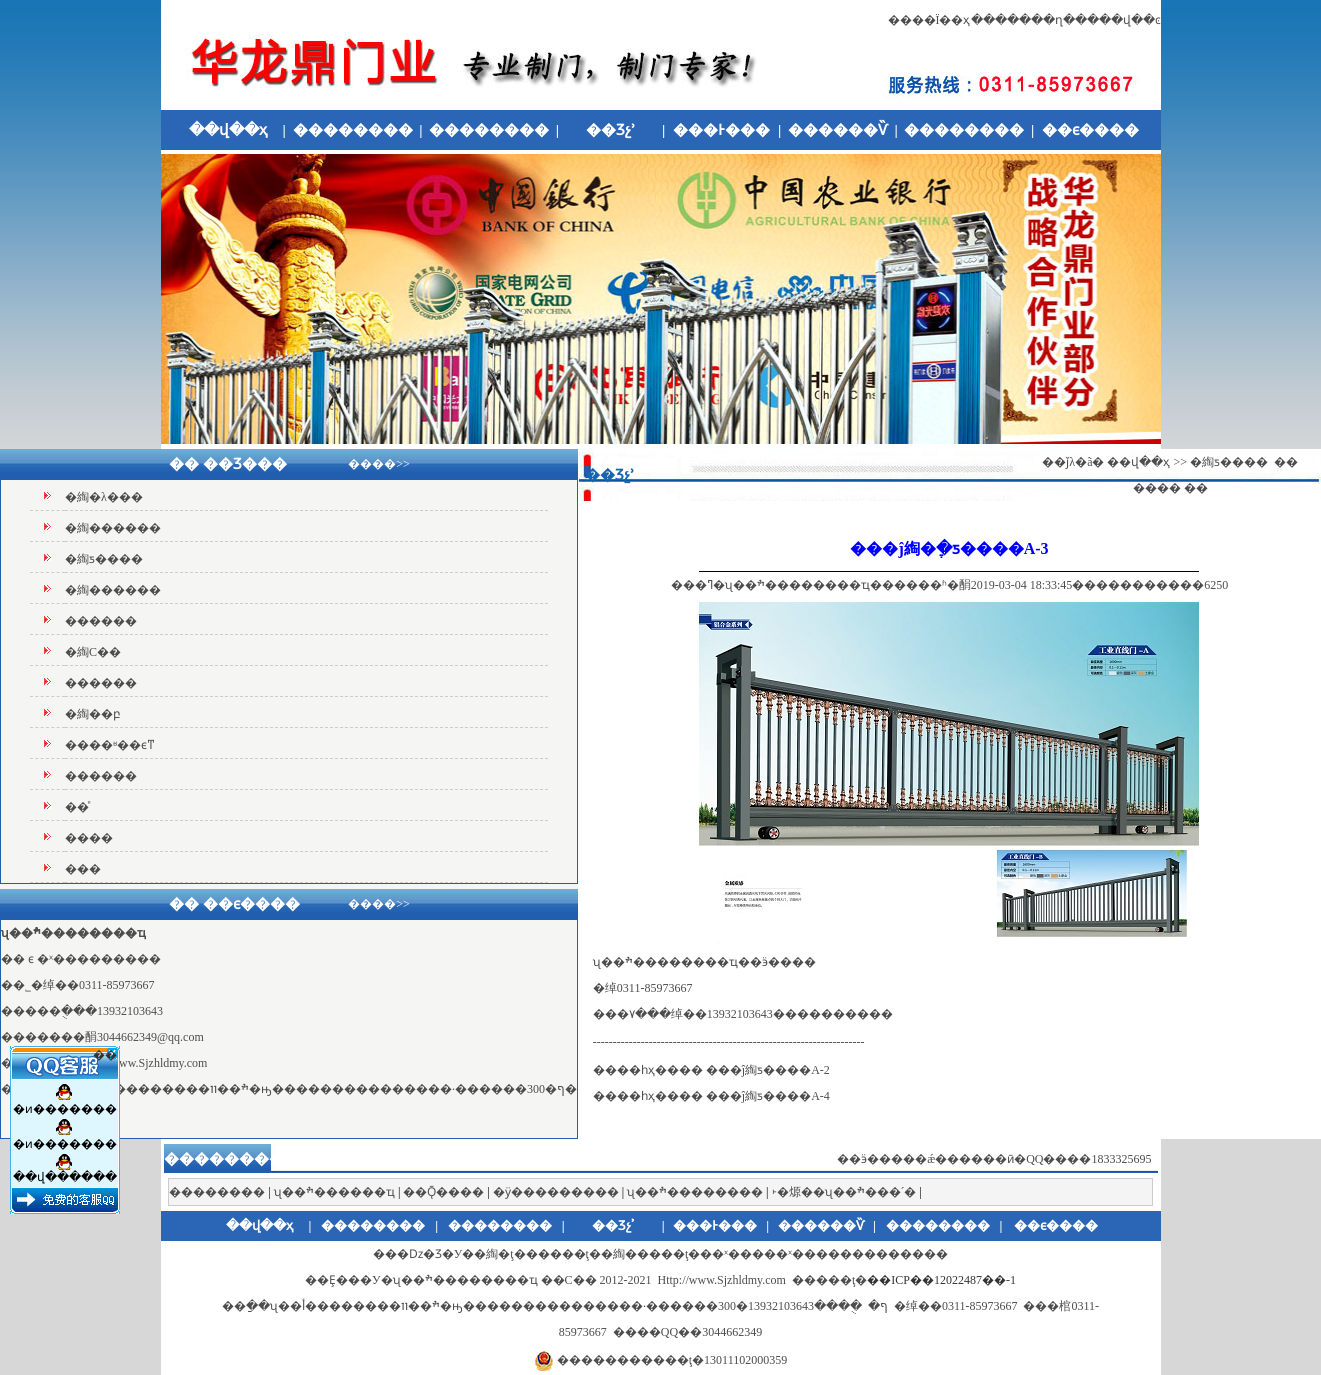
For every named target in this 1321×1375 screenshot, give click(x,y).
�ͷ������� (63, 1096)
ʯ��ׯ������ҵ (334, 1192)
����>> (379, 464)
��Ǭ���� (443, 1192)
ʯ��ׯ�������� (695, 1192)
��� (83, 869)
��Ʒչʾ (611, 130)
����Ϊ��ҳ (929, 20)
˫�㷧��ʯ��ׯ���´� (844, 1192)
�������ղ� (1023, 20)
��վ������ (63, 1165)
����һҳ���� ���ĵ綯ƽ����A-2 (711, 1070)
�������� (353, 130)
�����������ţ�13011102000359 (672, 1360)
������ (101, 621)
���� (89, 838)
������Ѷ (838, 130)
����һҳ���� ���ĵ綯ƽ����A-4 (711, 1096)
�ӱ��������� (556, 1192)
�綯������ (113, 528)
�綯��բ (93, 714)
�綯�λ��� (104, 497)
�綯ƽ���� (104, 559)
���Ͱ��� (721, 130)
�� (105, 1049)
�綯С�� (93, 652)
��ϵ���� (1090, 130)
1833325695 (1122, 1159)
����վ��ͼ (1118, 20)
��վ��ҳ (228, 130)
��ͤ (77, 807)
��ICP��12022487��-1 (941, 1280)
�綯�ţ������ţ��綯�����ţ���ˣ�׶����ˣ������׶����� (699, 1254)
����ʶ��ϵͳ (110, 745)
